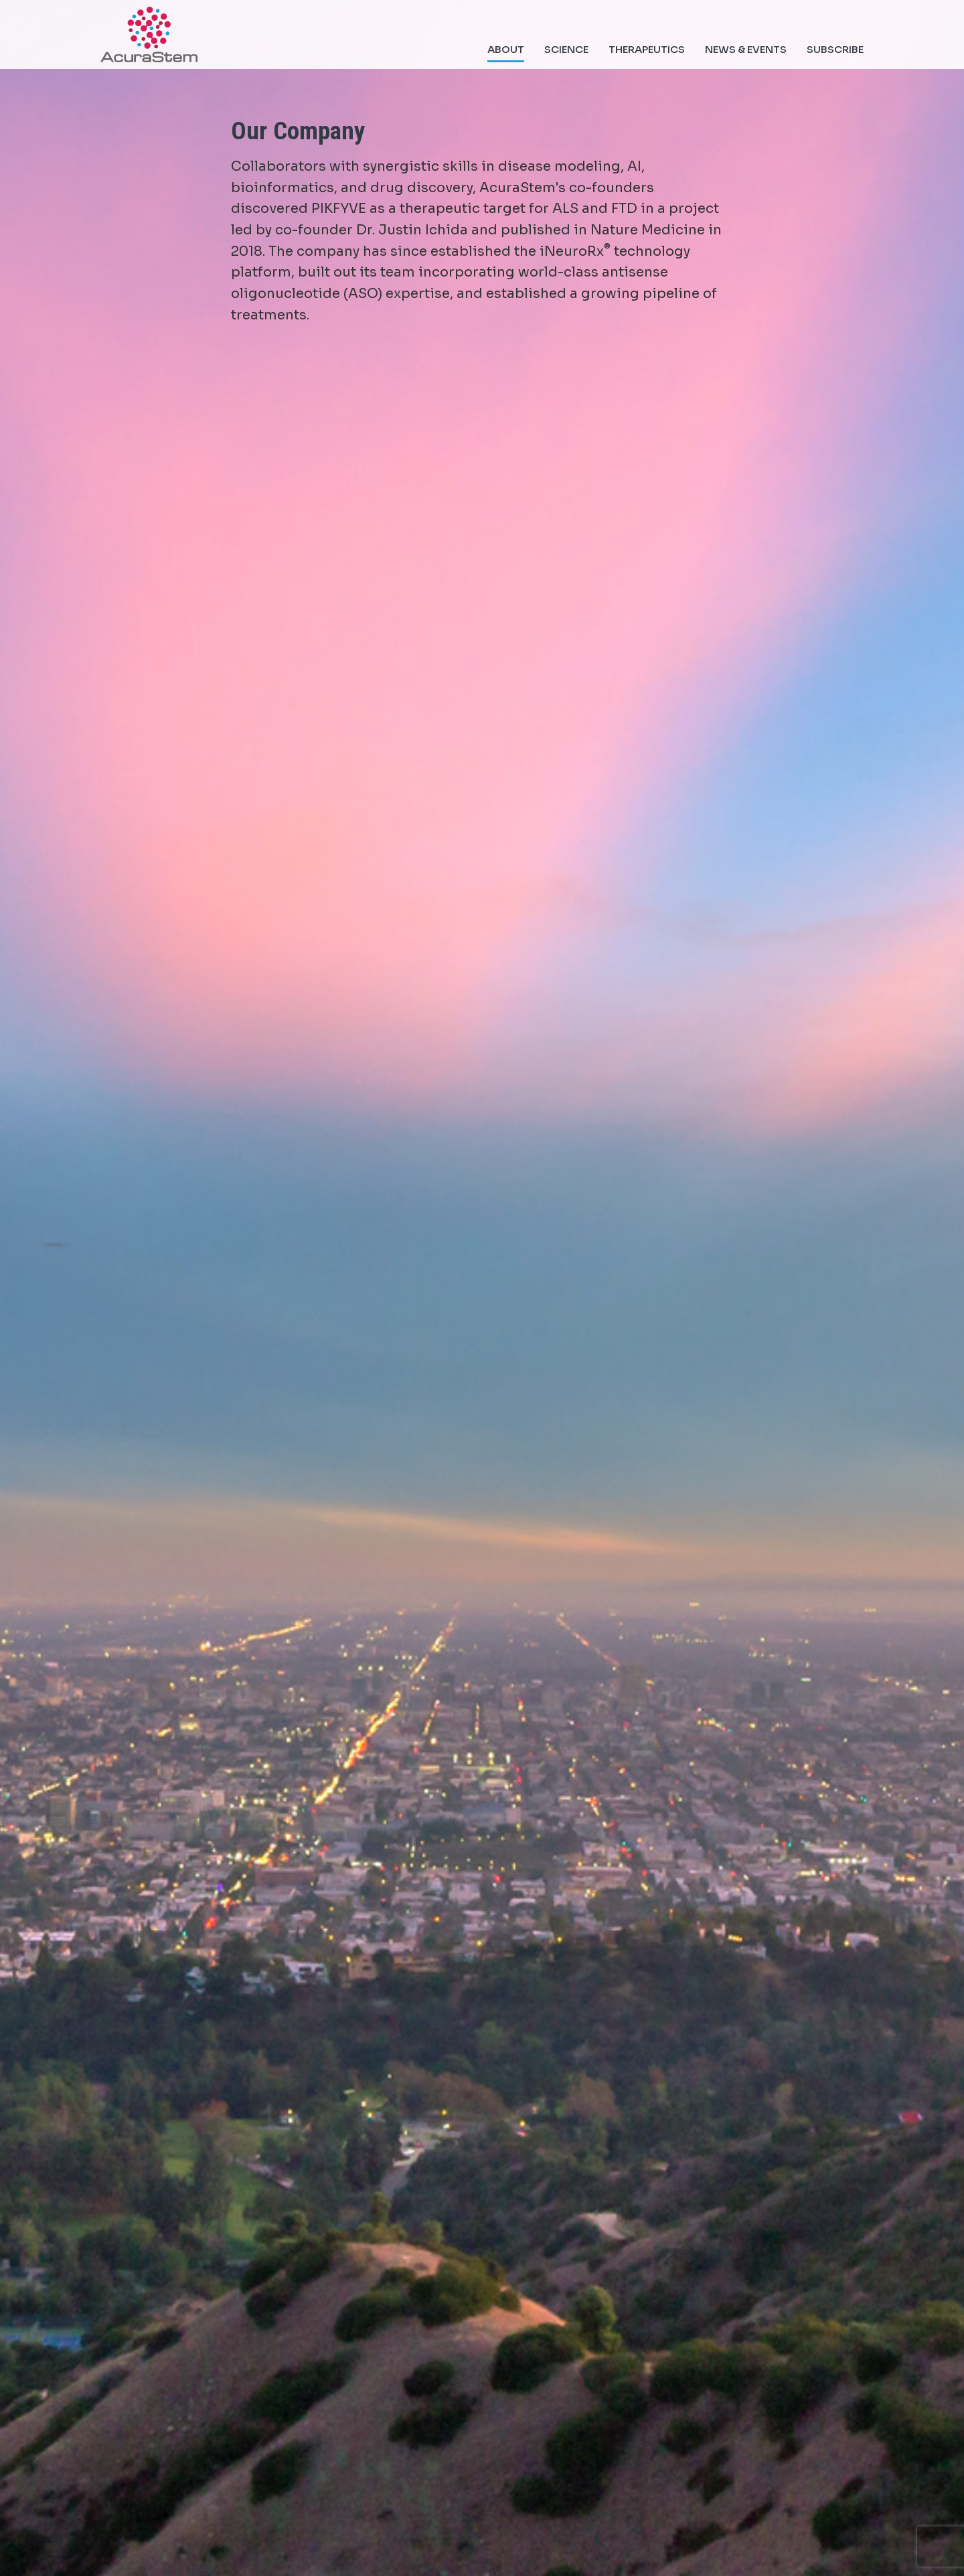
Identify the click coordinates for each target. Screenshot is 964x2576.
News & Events (746, 49)
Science (566, 49)
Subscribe (835, 49)
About (505, 49)
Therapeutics (647, 49)
